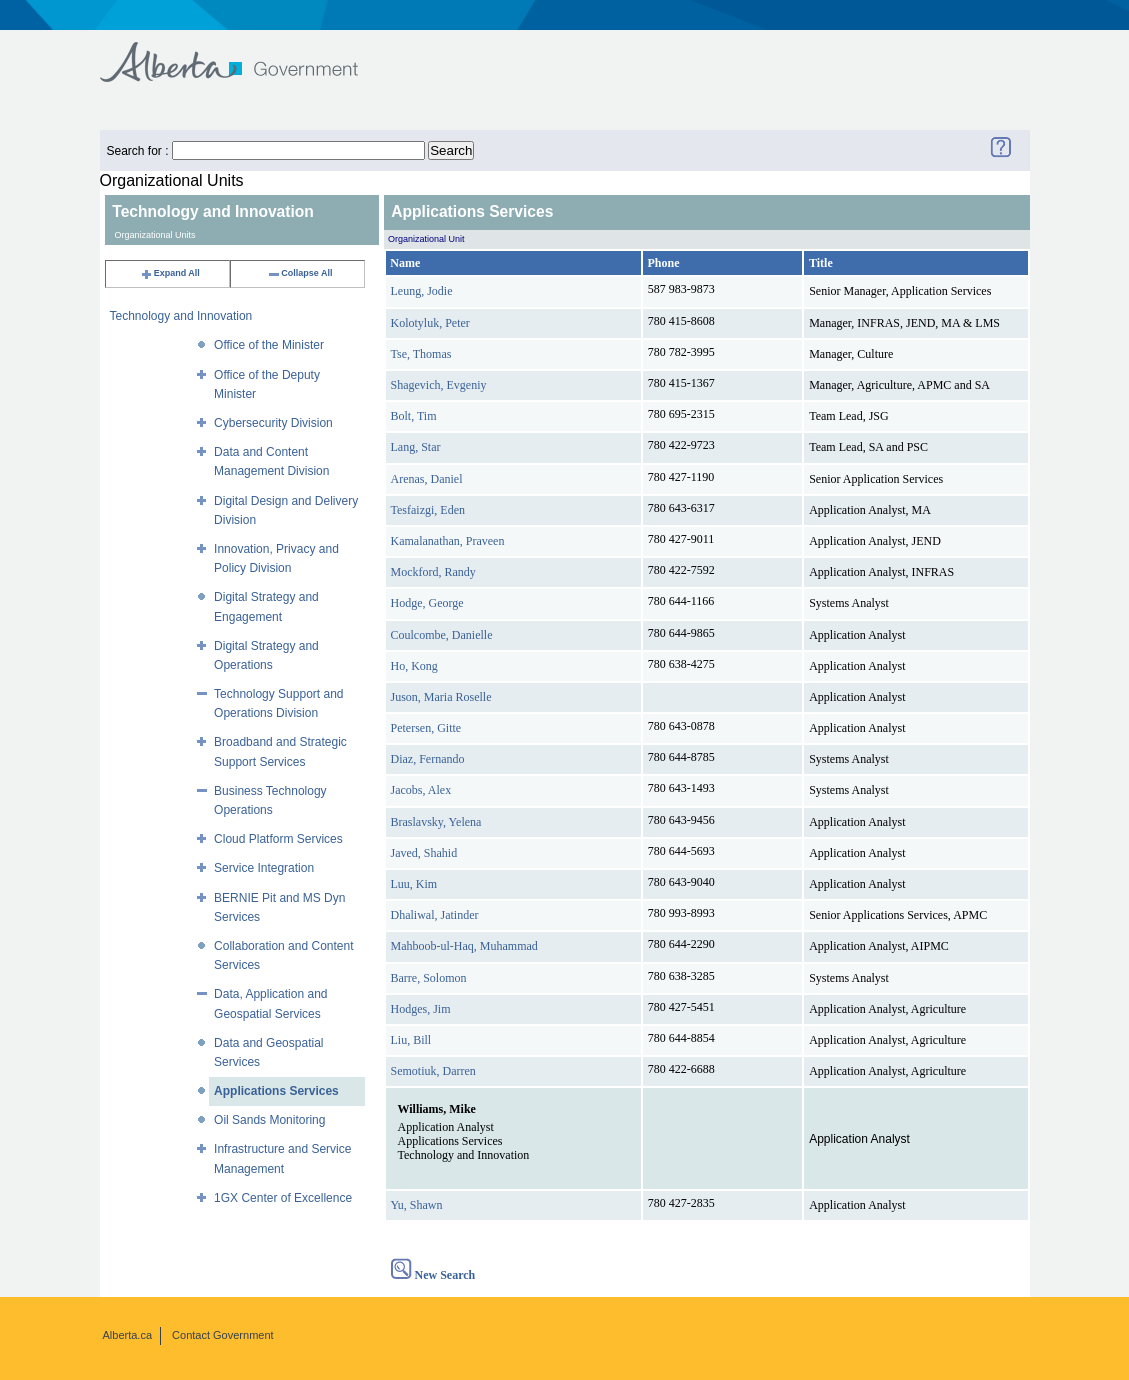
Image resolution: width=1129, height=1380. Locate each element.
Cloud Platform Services (278, 839)
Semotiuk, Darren (433, 1071)
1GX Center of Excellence (283, 1198)
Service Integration (264, 868)
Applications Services (276, 1091)
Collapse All (299, 273)
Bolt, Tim (414, 416)
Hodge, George (427, 603)
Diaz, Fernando (428, 759)
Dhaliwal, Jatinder (435, 915)
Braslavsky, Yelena (436, 822)
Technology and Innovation (181, 316)
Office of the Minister (269, 345)
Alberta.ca (128, 1335)
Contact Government (223, 1335)
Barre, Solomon (429, 978)
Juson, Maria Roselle (441, 697)
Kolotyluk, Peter (430, 323)
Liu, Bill (411, 1040)
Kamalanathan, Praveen (448, 541)
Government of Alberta (245, 52)
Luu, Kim (414, 884)
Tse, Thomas (421, 354)
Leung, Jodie (422, 291)
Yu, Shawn (417, 1205)
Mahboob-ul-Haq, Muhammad (464, 946)
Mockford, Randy (433, 572)
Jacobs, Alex (421, 790)
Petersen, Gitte (426, 728)
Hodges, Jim (421, 1009)
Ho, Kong (414, 666)
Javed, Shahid (424, 853)
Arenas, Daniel (427, 479)
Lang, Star (416, 447)
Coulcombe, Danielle (442, 635)
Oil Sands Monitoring (269, 1120)
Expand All (170, 273)
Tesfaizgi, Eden (428, 510)
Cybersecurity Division (273, 423)
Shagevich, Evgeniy (439, 385)
